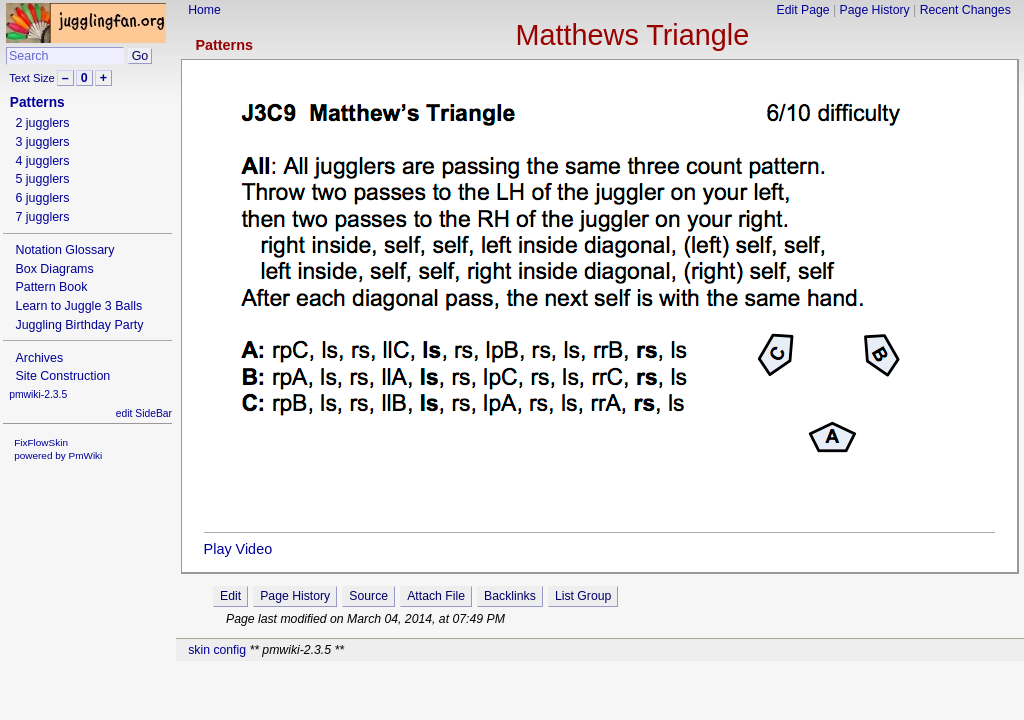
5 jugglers (42, 179)
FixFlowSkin (41, 442)
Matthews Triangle (633, 35)
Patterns (224, 45)
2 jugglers (42, 123)
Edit (230, 596)
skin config (217, 650)
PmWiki (86, 455)
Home (204, 10)
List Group (583, 596)
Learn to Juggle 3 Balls (78, 306)
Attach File (436, 596)
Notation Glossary (64, 250)
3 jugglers (42, 142)
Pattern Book (51, 287)
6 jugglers (42, 198)
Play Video (238, 549)
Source (368, 596)
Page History (875, 10)
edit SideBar (144, 413)
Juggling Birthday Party (79, 325)
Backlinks (510, 596)
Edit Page (803, 10)
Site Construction (62, 376)
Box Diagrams (54, 269)
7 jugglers (42, 217)
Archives (39, 358)
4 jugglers (42, 161)
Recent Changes (965, 10)
